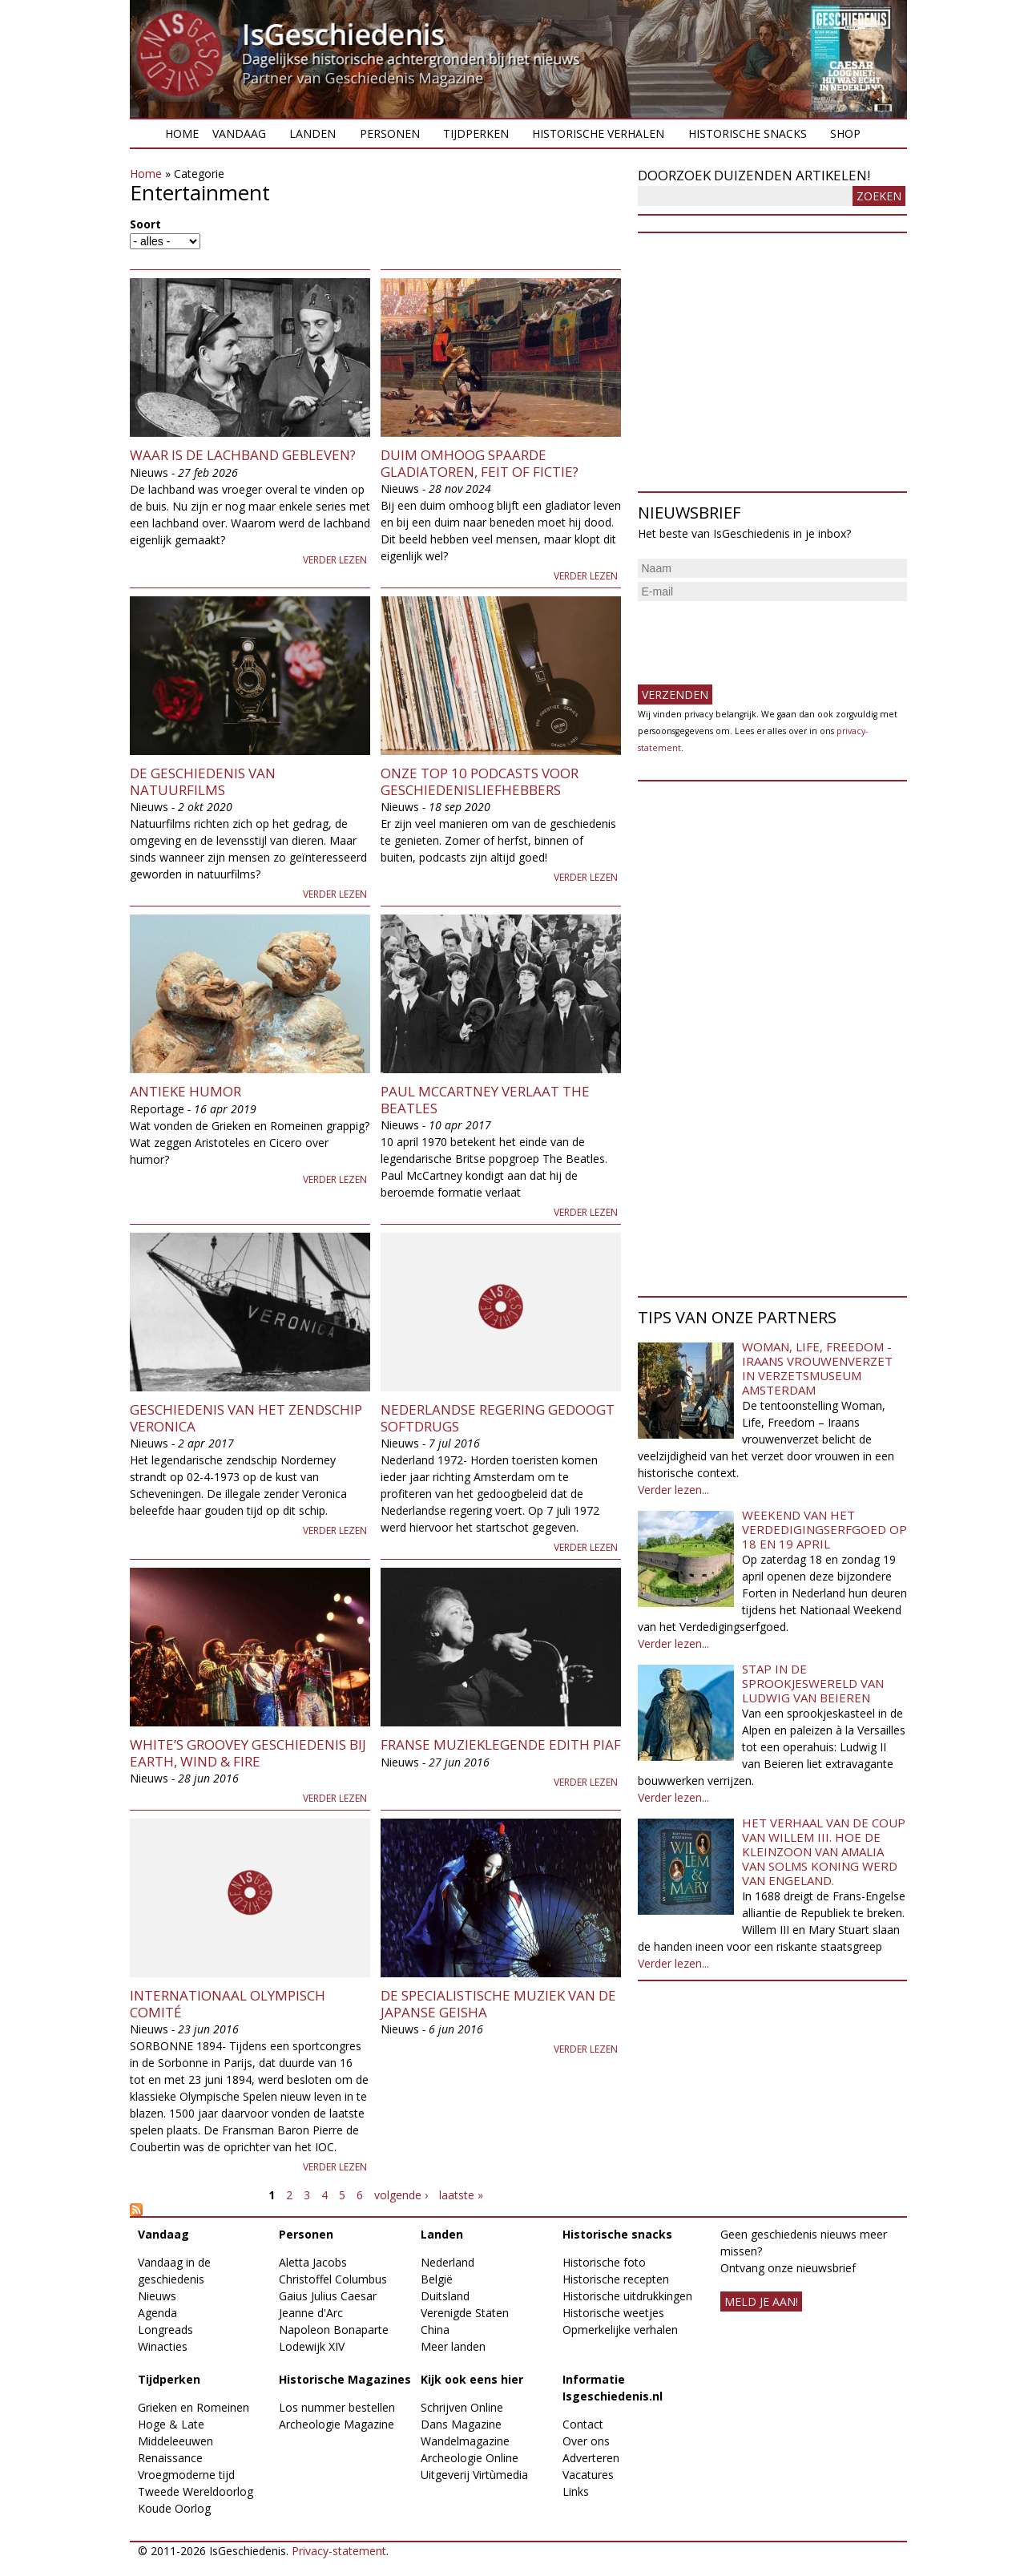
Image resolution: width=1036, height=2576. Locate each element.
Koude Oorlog (174, 2508)
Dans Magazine (461, 2424)
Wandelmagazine (465, 2441)
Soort (145, 224)
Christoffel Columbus (333, 2279)
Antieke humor (185, 1091)
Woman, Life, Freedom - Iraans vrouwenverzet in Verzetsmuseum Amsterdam (817, 1368)
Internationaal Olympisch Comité (227, 2003)
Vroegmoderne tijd (186, 2474)
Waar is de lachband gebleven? (243, 455)
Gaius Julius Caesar (328, 2295)
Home (182, 133)
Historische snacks (747, 133)
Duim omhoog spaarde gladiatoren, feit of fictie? (479, 463)
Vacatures (588, 2474)
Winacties (162, 2346)
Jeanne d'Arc (311, 2312)
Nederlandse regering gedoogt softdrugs (498, 1417)
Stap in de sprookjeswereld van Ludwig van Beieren (813, 1683)
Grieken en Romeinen (193, 2407)
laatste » (461, 2195)
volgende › (401, 2195)
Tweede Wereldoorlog (195, 2491)
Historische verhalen (598, 133)
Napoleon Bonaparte (334, 2329)
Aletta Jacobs (313, 2262)
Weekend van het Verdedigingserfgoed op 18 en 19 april (824, 1529)
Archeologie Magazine (336, 2424)
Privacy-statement (339, 2550)
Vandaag (239, 133)
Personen (390, 133)
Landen (312, 133)
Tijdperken (476, 133)
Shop (845, 133)
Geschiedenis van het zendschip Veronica (246, 1417)
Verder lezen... (673, 1489)
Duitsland (445, 2295)
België (437, 2279)
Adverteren (590, 2457)
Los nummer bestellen (337, 2407)
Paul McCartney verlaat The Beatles (485, 1099)
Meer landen (453, 2346)
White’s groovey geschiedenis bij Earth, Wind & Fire (248, 1752)
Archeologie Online (469, 2457)
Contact (582, 2424)
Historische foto (604, 2262)
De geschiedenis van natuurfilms (203, 781)
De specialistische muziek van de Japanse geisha (498, 2003)
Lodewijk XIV (312, 2346)
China (435, 2329)
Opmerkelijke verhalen (620, 2329)
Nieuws (157, 2295)
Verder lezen (335, 560)
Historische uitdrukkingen (627, 2295)
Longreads (165, 2329)
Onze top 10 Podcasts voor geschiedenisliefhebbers (479, 781)
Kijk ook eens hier (472, 2379)
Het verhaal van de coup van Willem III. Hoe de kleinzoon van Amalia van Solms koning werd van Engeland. (823, 1851)
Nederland (447, 2262)
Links (575, 2491)
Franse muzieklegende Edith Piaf (501, 1744)
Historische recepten (615, 2279)
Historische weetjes (613, 2312)
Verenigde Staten (465, 2312)
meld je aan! (761, 2301)
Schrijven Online (462, 2407)
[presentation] (759, 636)
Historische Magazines (345, 2379)
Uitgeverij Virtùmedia (474, 2474)
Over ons (586, 2441)
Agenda (157, 2312)
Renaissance (170, 2457)
